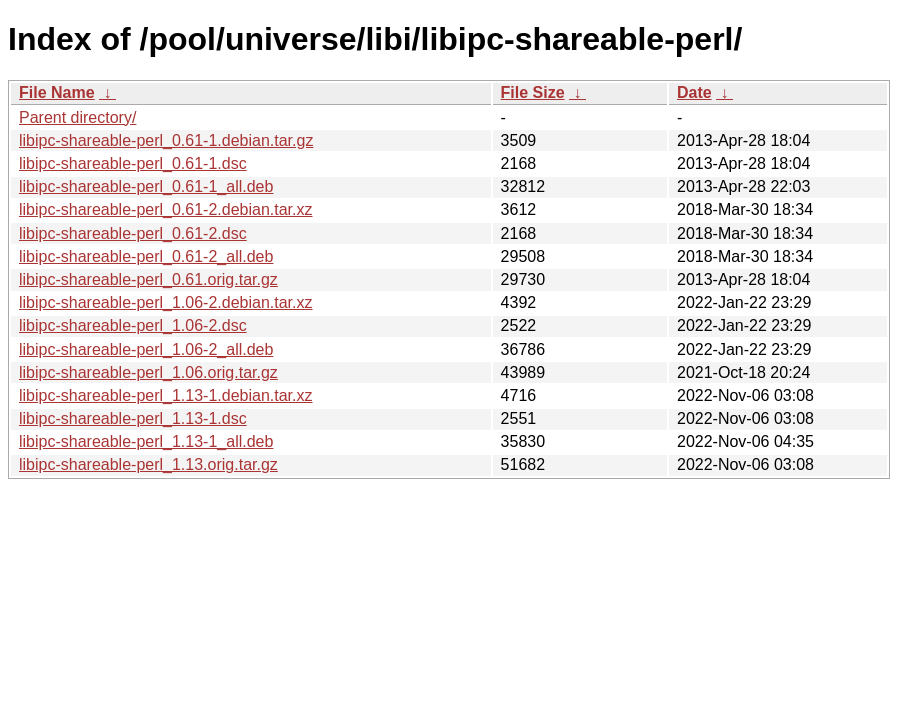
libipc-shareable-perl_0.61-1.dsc (133, 163)
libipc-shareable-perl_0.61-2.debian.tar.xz (166, 209)
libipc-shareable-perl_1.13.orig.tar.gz (148, 464)
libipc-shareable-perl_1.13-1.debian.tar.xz (166, 395)
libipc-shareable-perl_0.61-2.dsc (133, 233)
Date (694, 92)
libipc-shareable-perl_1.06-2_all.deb (146, 349)
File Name (57, 92)
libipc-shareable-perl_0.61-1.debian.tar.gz (166, 140)
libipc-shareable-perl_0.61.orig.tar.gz (148, 279)
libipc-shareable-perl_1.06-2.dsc (133, 325)
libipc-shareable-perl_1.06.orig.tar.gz (148, 372)
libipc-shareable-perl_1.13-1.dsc (133, 418)
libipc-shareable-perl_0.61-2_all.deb (146, 256)
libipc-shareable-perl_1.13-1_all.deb (146, 441)
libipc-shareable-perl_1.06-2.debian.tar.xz (166, 302)
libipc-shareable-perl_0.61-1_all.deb (146, 186)
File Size (533, 92)
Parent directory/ (77, 117)
